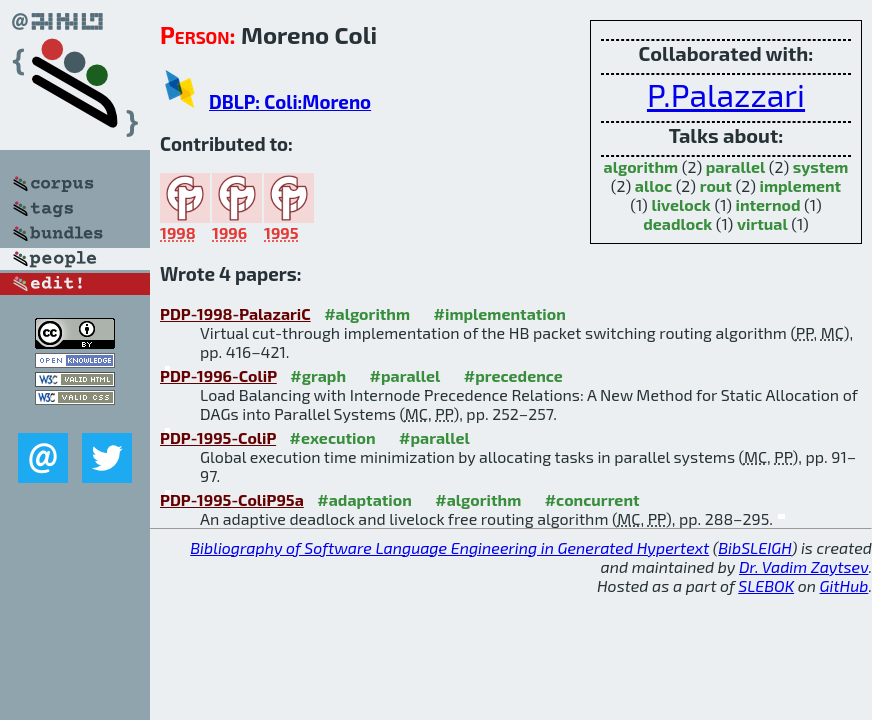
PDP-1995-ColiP (218, 437)
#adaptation (364, 499)
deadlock (677, 223)
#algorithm (367, 313)
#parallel (405, 375)
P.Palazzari (726, 94)
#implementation (500, 313)
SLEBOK (766, 585)
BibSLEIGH (754, 547)
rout (716, 185)
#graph (318, 375)
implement (801, 185)
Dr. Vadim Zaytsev (803, 566)
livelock (680, 204)
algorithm (641, 166)
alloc (653, 185)
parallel (735, 166)
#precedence (513, 375)
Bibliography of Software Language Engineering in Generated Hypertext (449, 547)
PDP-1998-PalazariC (235, 313)
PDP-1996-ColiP (218, 375)
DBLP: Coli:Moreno (290, 101)
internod (767, 204)
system (821, 166)
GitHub (844, 585)
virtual (762, 223)
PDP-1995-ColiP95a (232, 499)
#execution (333, 437)
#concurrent (592, 499)
